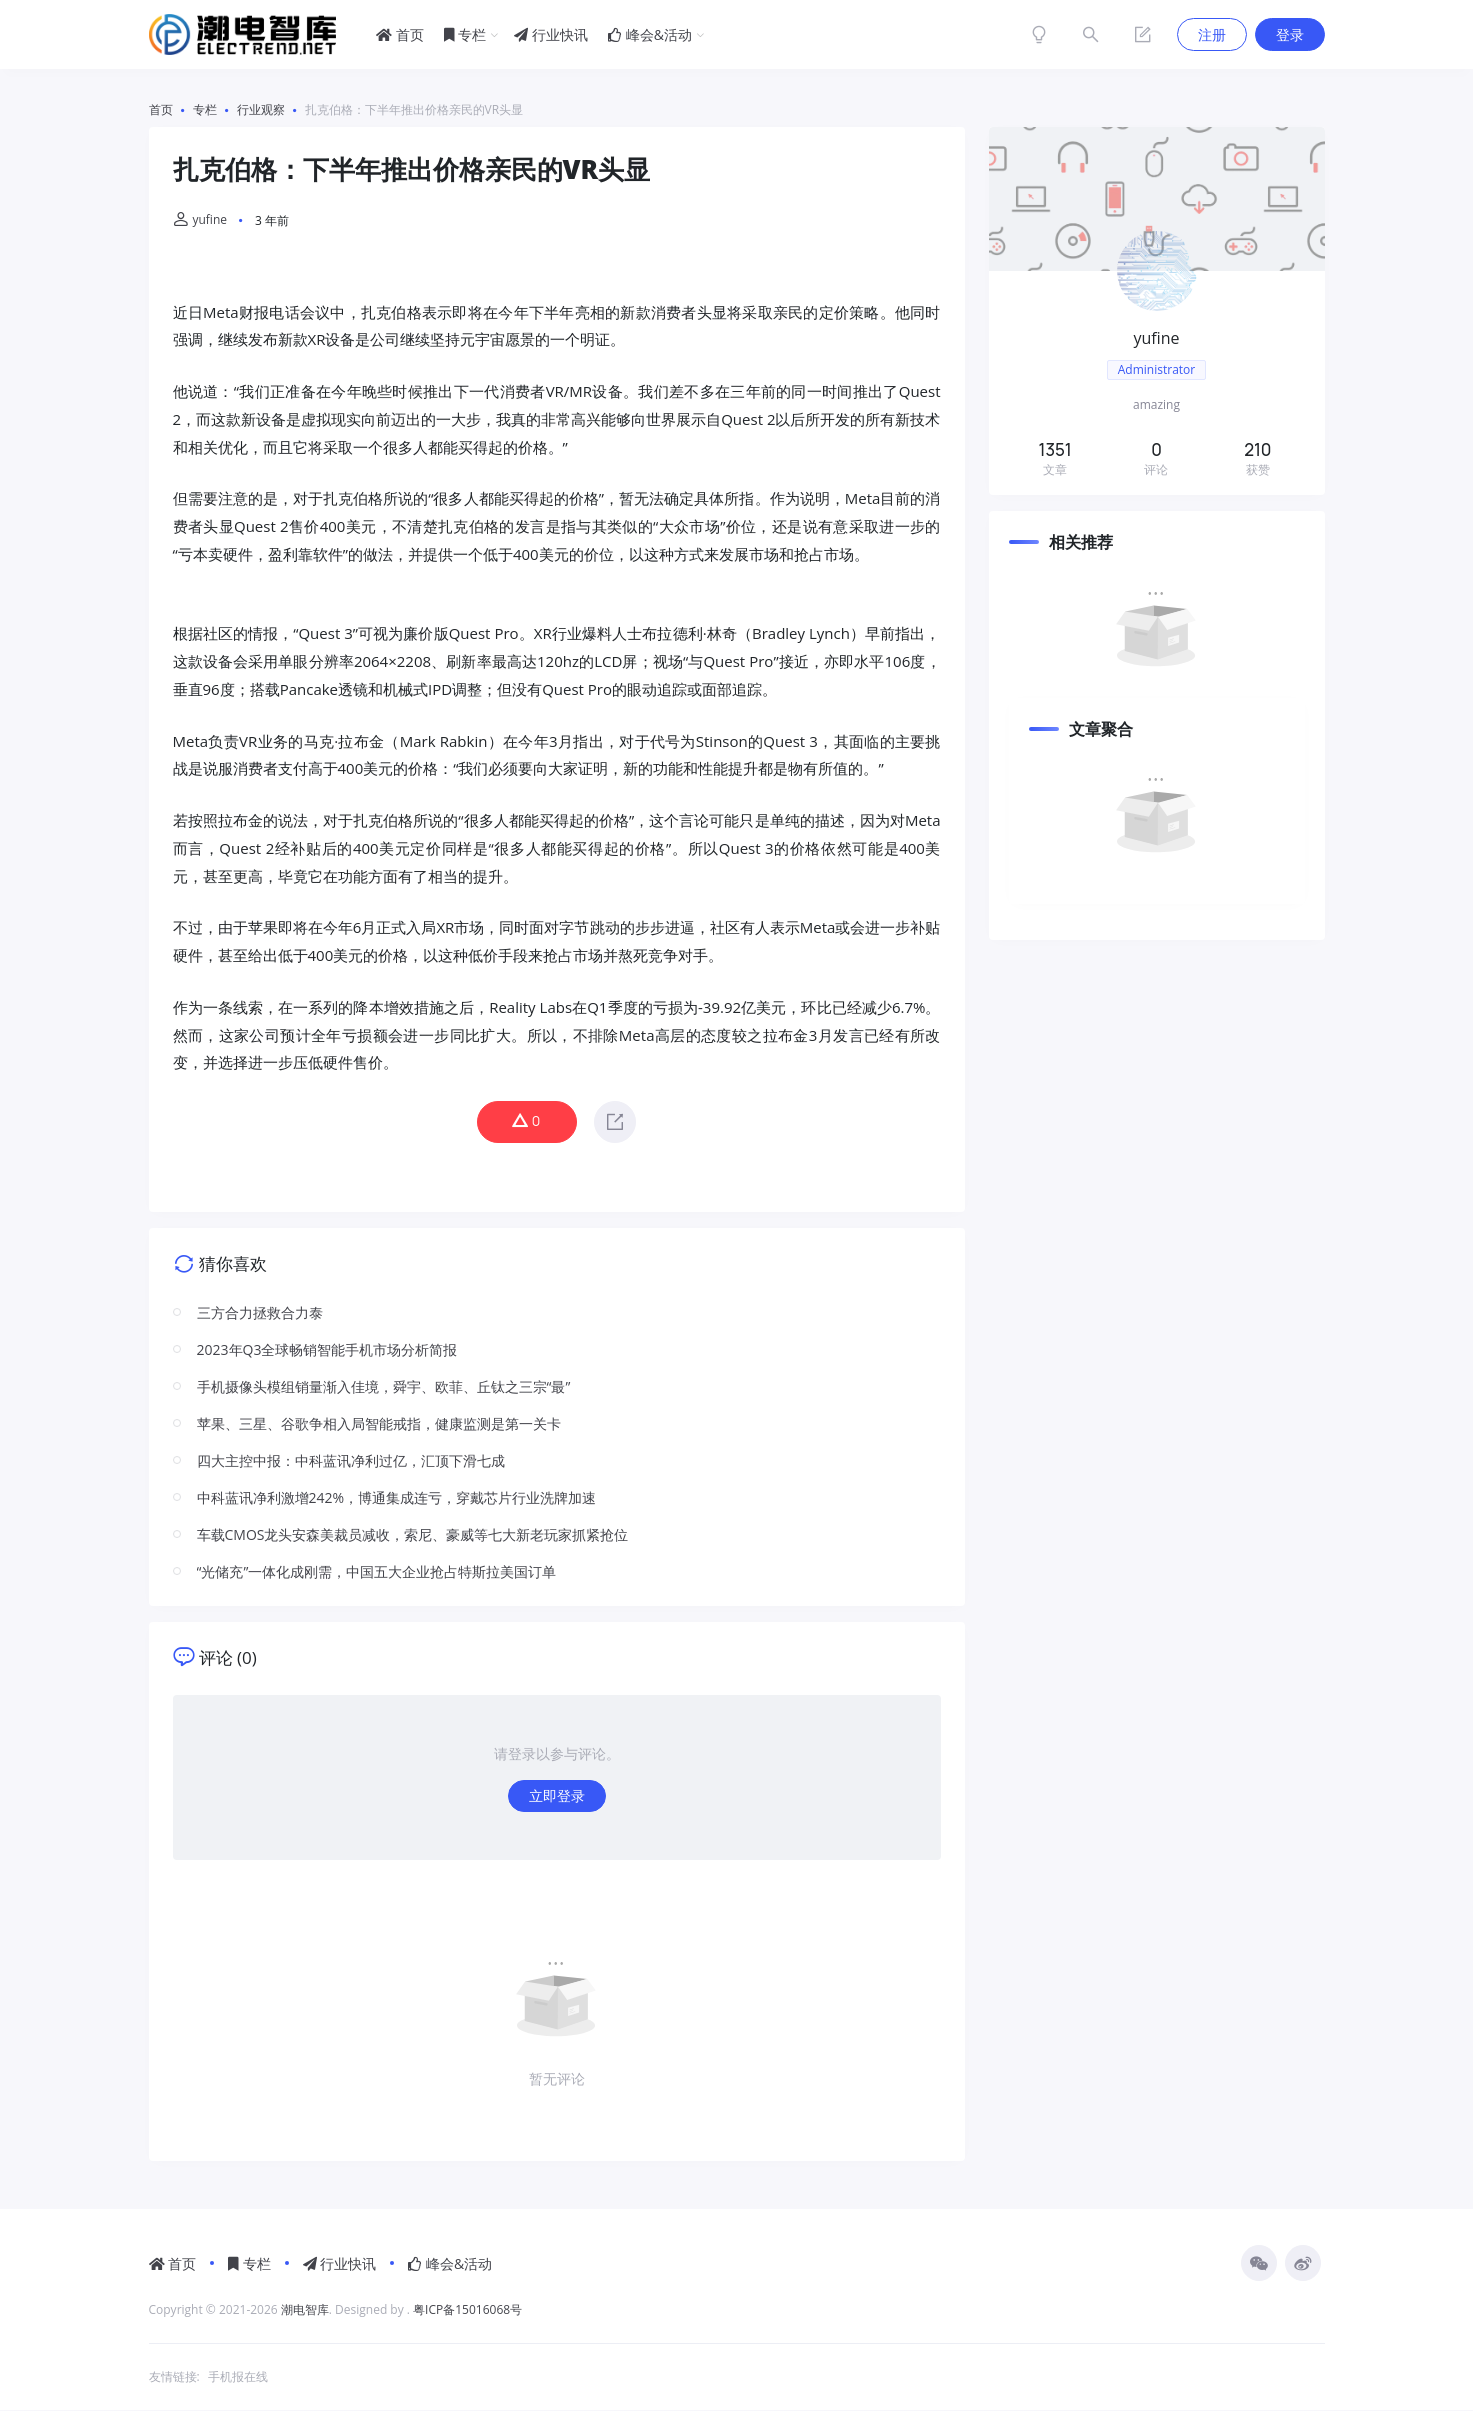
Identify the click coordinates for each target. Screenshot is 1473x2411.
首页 (400, 34)
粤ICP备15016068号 (467, 2310)
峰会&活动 (650, 34)
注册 (1212, 34)
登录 (1290, 34)
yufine (200, 219)
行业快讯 (551, 34)
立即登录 (557, 1796)
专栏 (465, 34)
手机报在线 (238, 2377)
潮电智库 (305, 2310)
